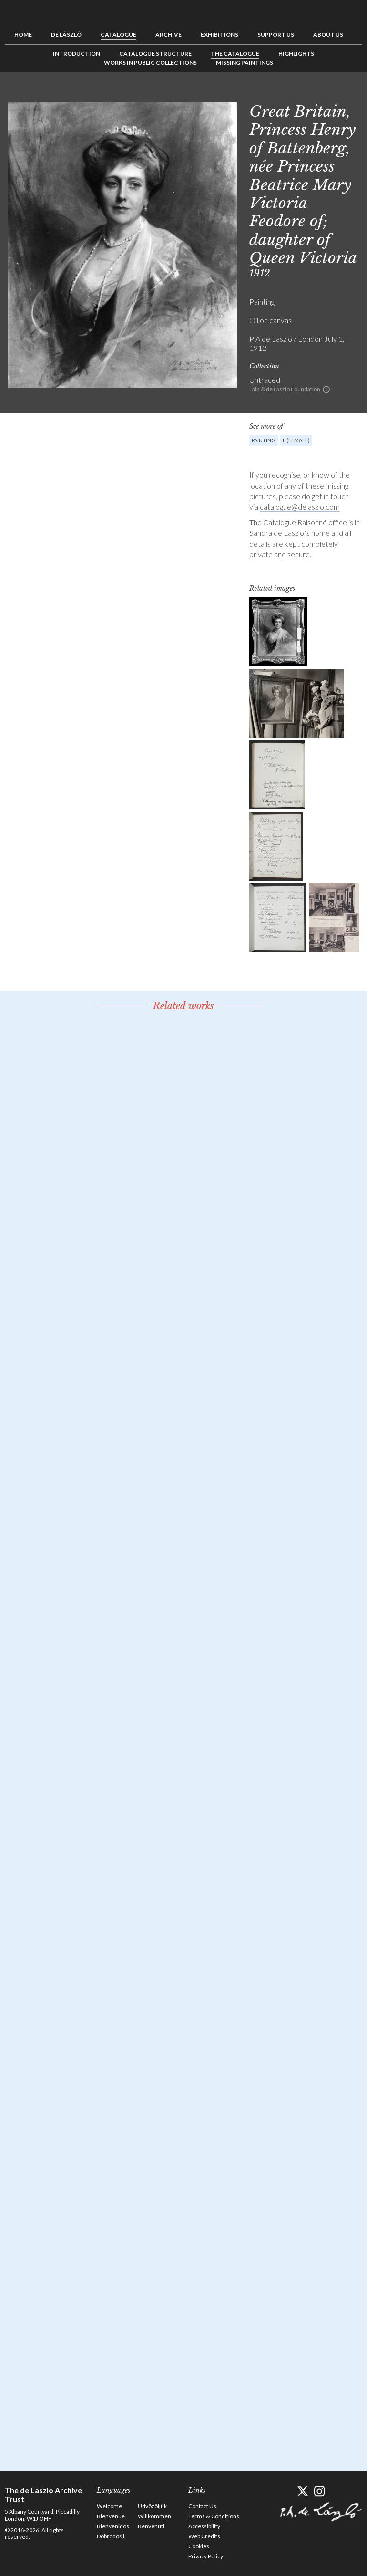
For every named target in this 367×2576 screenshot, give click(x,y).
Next (355, 94)
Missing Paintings (244, 62)
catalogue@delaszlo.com (300, 506)
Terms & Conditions (213, 2516)
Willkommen (154, 2516)
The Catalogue (235, 53)
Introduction (76, 53)
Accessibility (204, 2526)
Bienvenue (111, 2516)
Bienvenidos (113, 2526)
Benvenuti (151, 2526)
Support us (275, 34)
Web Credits (204, 2536)
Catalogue (118, 34)
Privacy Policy (205, 2556)
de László (66, 34)
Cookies (198, 2546)
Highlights (296, 53)
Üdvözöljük (152, 2506)
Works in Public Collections (150, 62)
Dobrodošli (110, 2536)
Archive (168, 34)
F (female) (296, 440)
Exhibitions (219, 34)
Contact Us (202, 2506)
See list (340, 94)
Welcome (109, 2506)
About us (328, 34)
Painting (263, 440)
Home (23, 34)
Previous (325, 94)
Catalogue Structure (155, 53)
